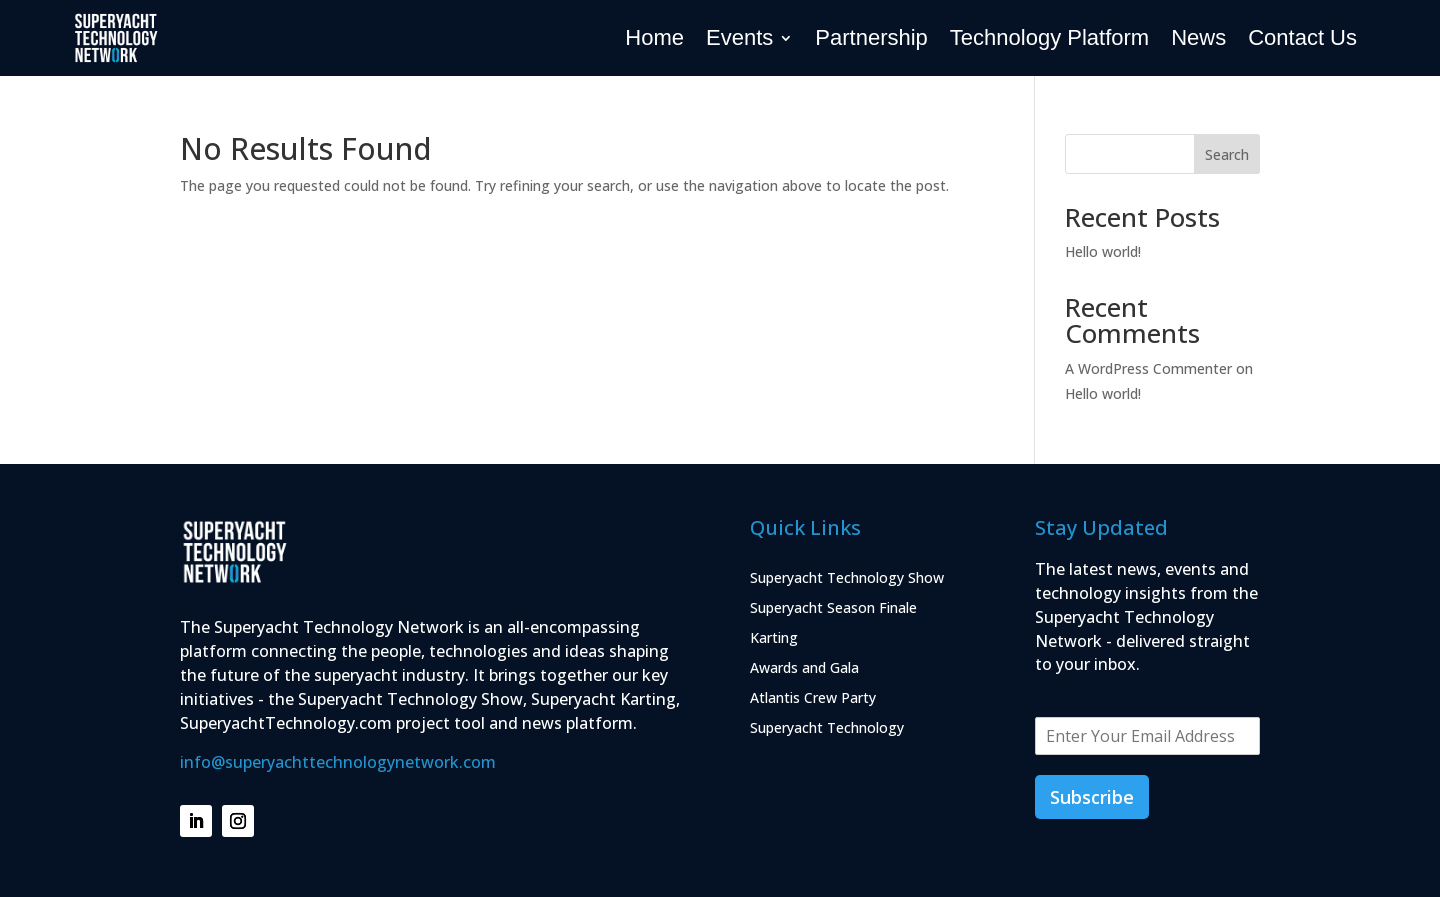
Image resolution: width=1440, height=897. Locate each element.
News (1198, 37)
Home (654, 37)
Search (1227, 154)
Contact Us (1302, 37)
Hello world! (1103, 251)
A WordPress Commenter (1148, 368)
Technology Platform (1049, 37)
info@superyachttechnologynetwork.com (338, 762)
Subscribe (1092, 797)
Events (739, 37)
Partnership (871, 37)
